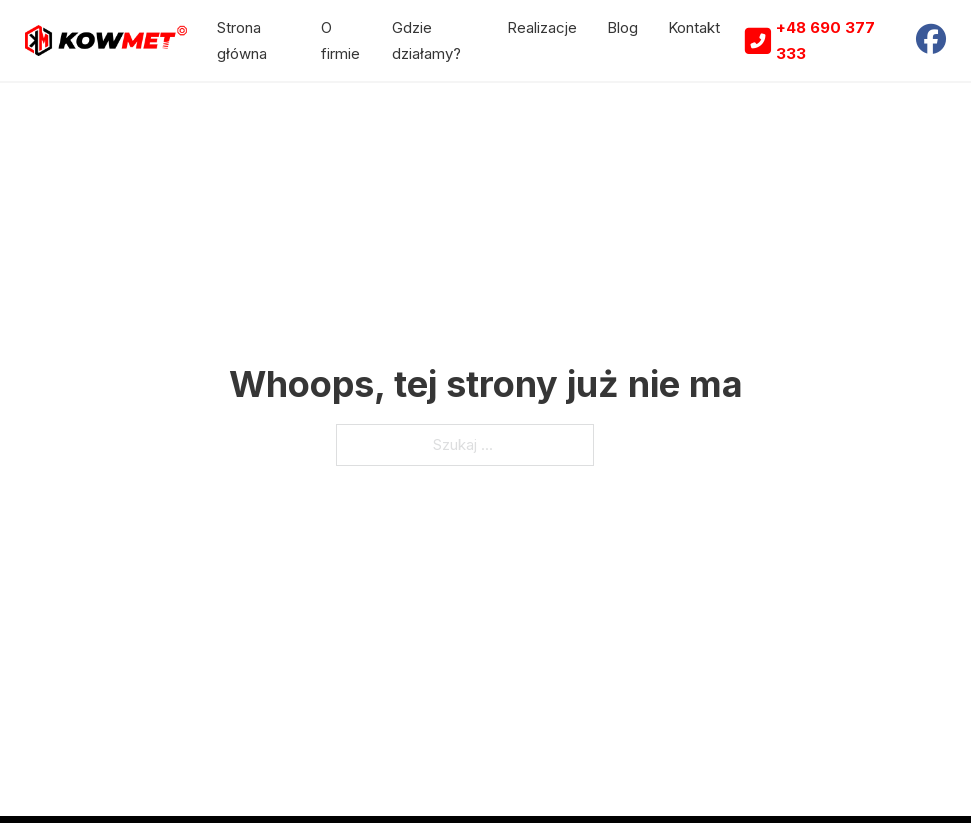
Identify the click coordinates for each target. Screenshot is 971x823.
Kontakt (694, 27)
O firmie (340, 40)
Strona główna (242, 40)
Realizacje (542, 27)
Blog (622, 27)
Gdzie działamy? (426, 40)
